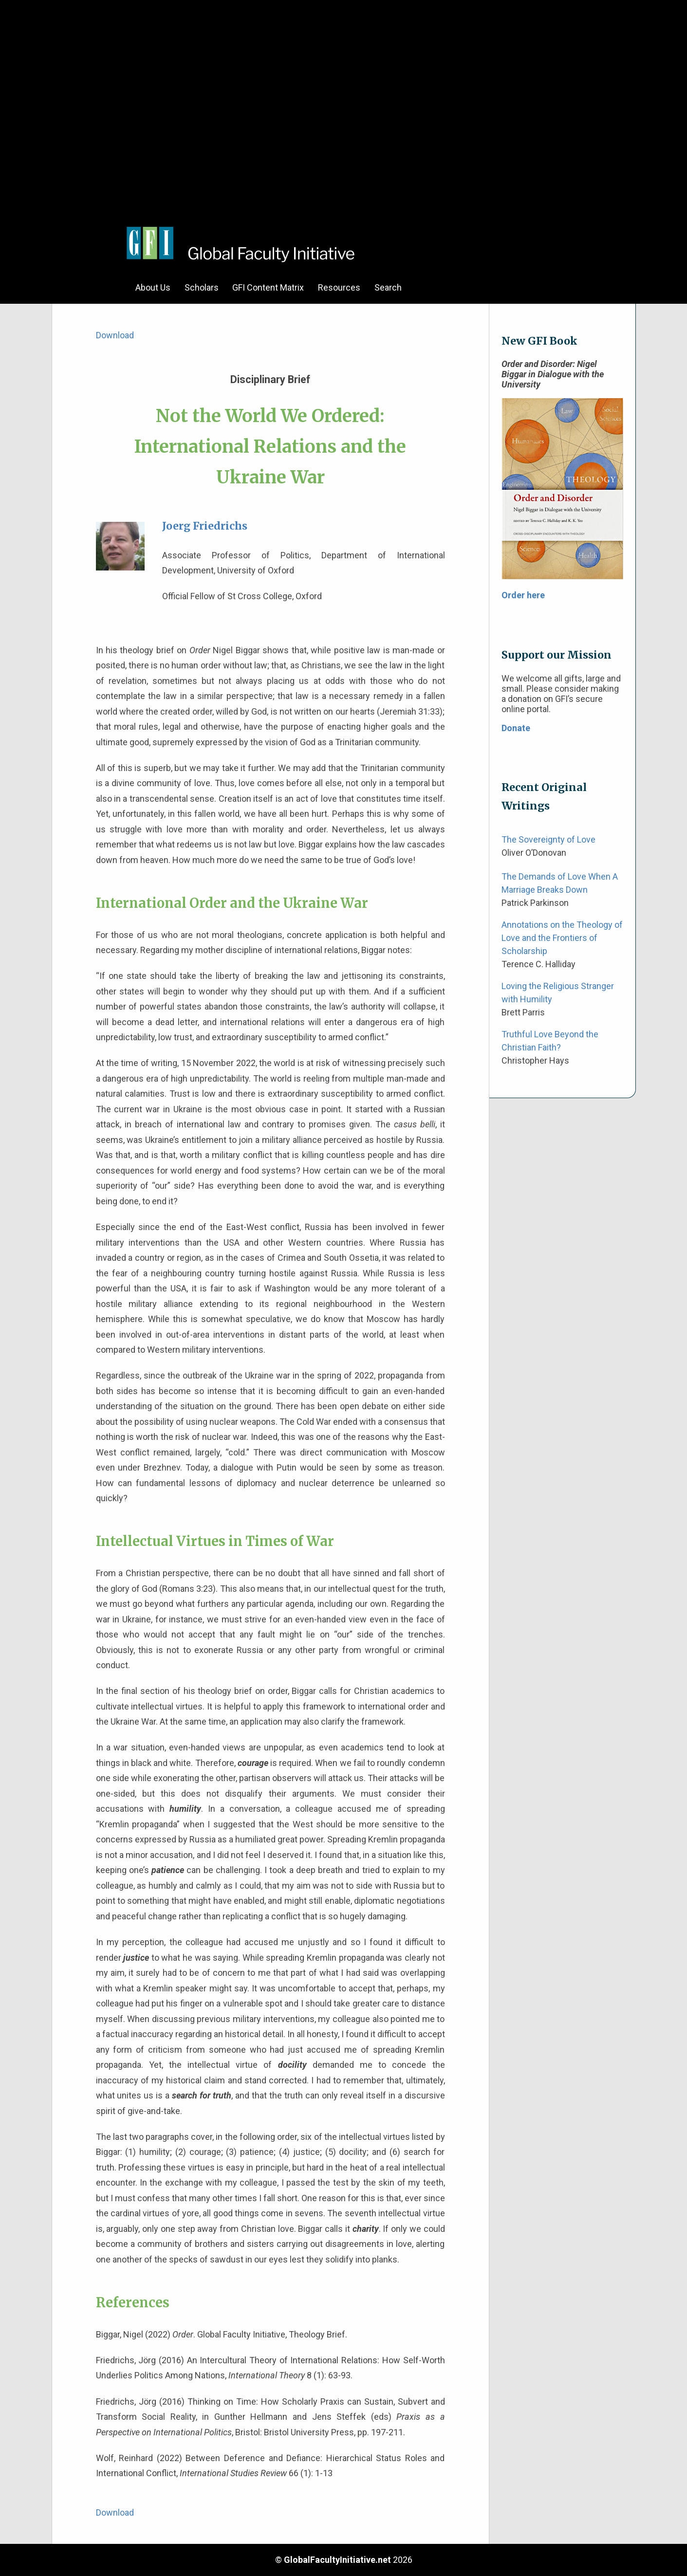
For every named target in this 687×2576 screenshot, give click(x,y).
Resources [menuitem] (339, 287)
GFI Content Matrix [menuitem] (268, 287)
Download (115, 335)
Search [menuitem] (388, 287)
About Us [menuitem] (152, 287)
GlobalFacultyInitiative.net (337, 2560)
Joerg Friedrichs (204, 526)
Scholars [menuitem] (202, 287)
